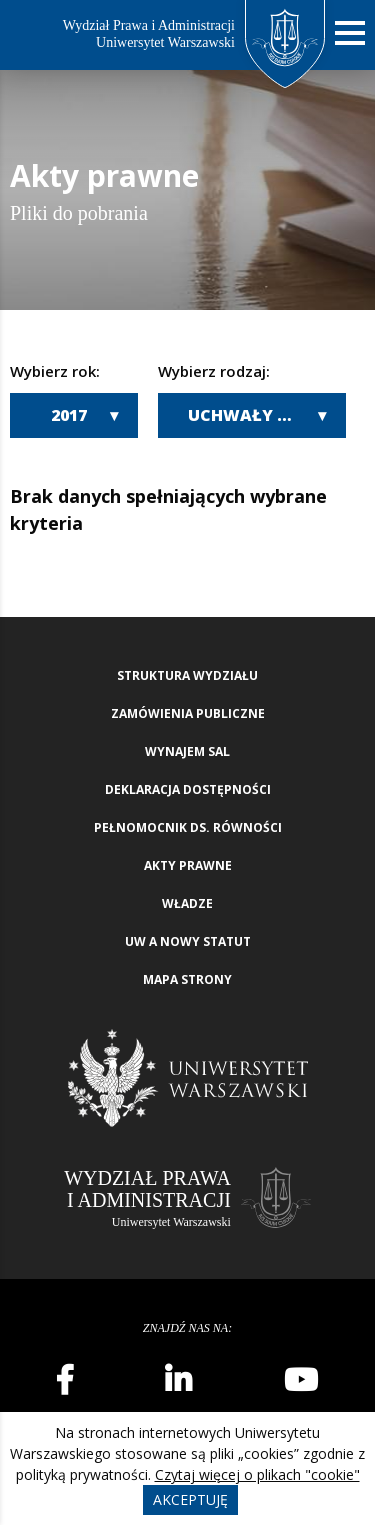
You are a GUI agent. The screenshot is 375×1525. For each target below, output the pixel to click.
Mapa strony (187, 979)
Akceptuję (190, 1499)
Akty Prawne (188, 865)
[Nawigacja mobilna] (350, 33)
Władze (187, 903)
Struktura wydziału (187, 675)
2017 (69, 415)
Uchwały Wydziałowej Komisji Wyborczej (267, 415)
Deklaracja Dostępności (188, 789)
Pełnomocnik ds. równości (188, 827)
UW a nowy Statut (188, 941)
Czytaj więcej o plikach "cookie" (257, 1474)
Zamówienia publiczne (188, 713)
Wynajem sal (187, 751)
